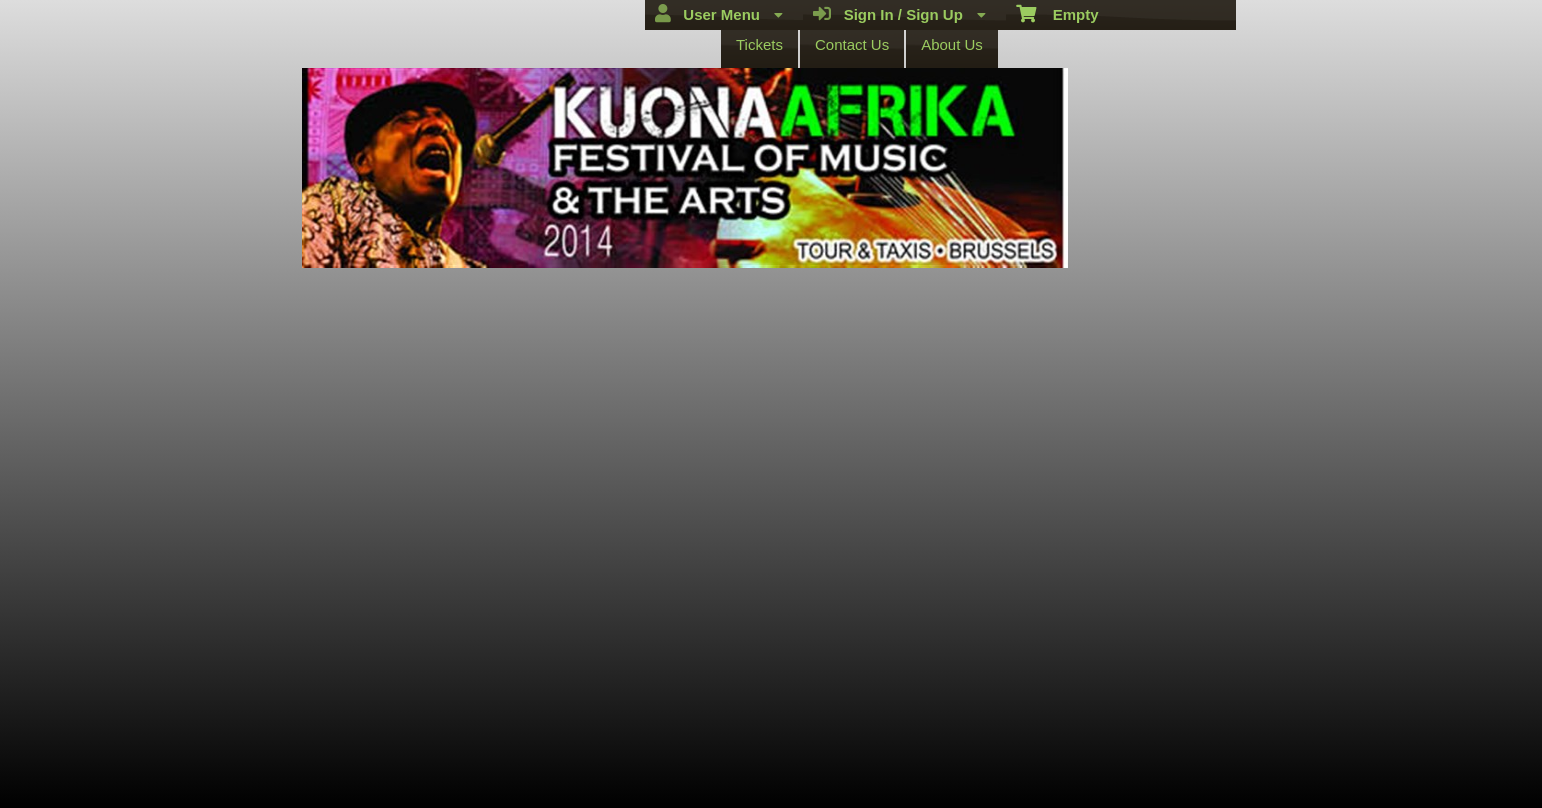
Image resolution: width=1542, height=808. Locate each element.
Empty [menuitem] (1057, 13)
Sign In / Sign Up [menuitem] (899, 14)
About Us (952, 44)
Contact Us (852, 44)
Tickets (759, 44)
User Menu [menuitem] (719, 14)
